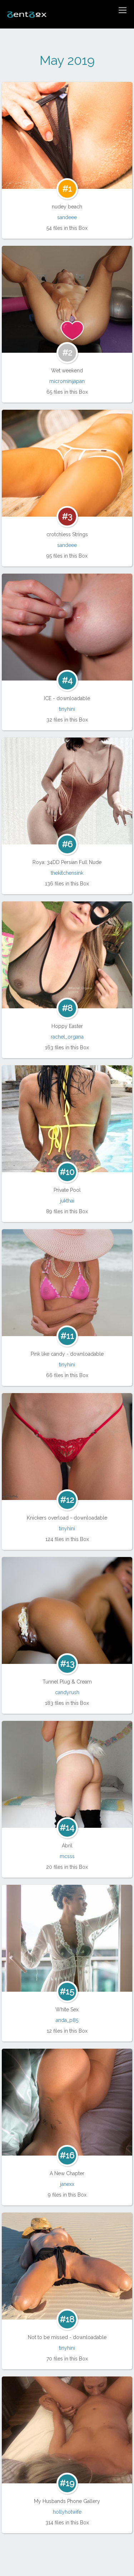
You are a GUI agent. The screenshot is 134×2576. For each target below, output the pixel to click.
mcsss (67, 1856)
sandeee (67, 217)
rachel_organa (67, 1037)
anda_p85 (67, 2020)
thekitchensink (67, 873)
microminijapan (67, 381)
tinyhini (67, 709)
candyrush (67, 1692)
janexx (67, 2184)
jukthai (67, 1201)
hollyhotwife (67, 2512)
